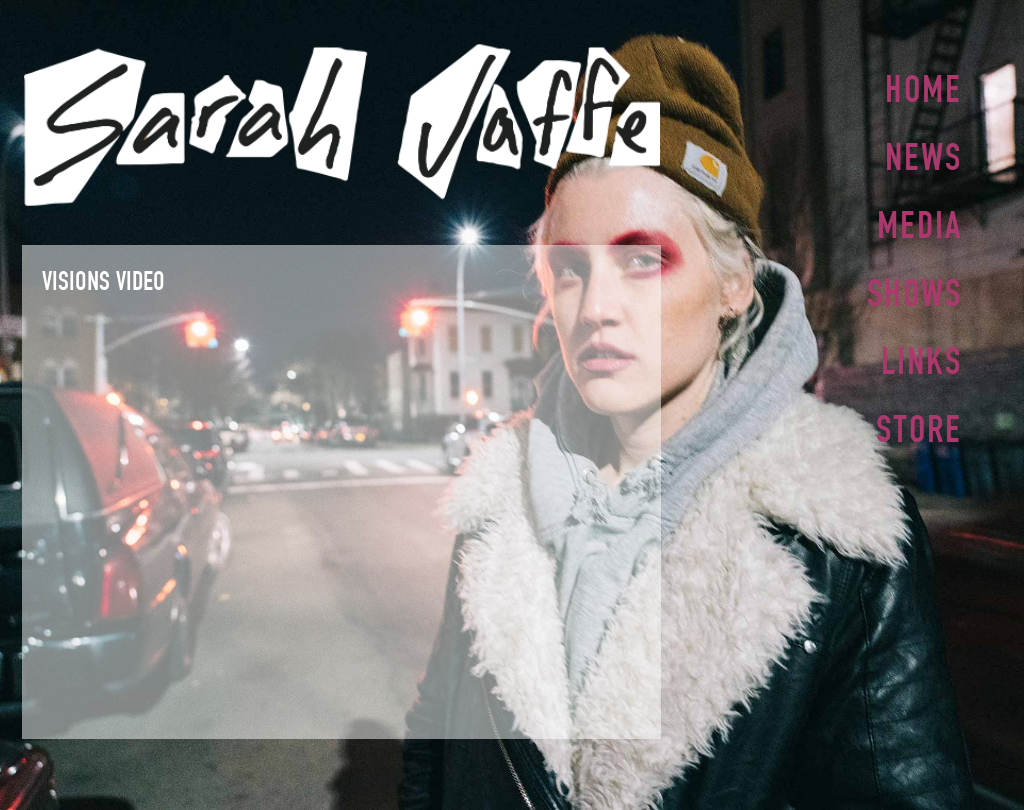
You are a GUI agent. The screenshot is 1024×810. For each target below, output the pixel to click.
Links (921, 353)
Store (919, 419)
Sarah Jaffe (341, 125)
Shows (914, 287)
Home (923, 89)
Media (919, 221)
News (923, 155)
